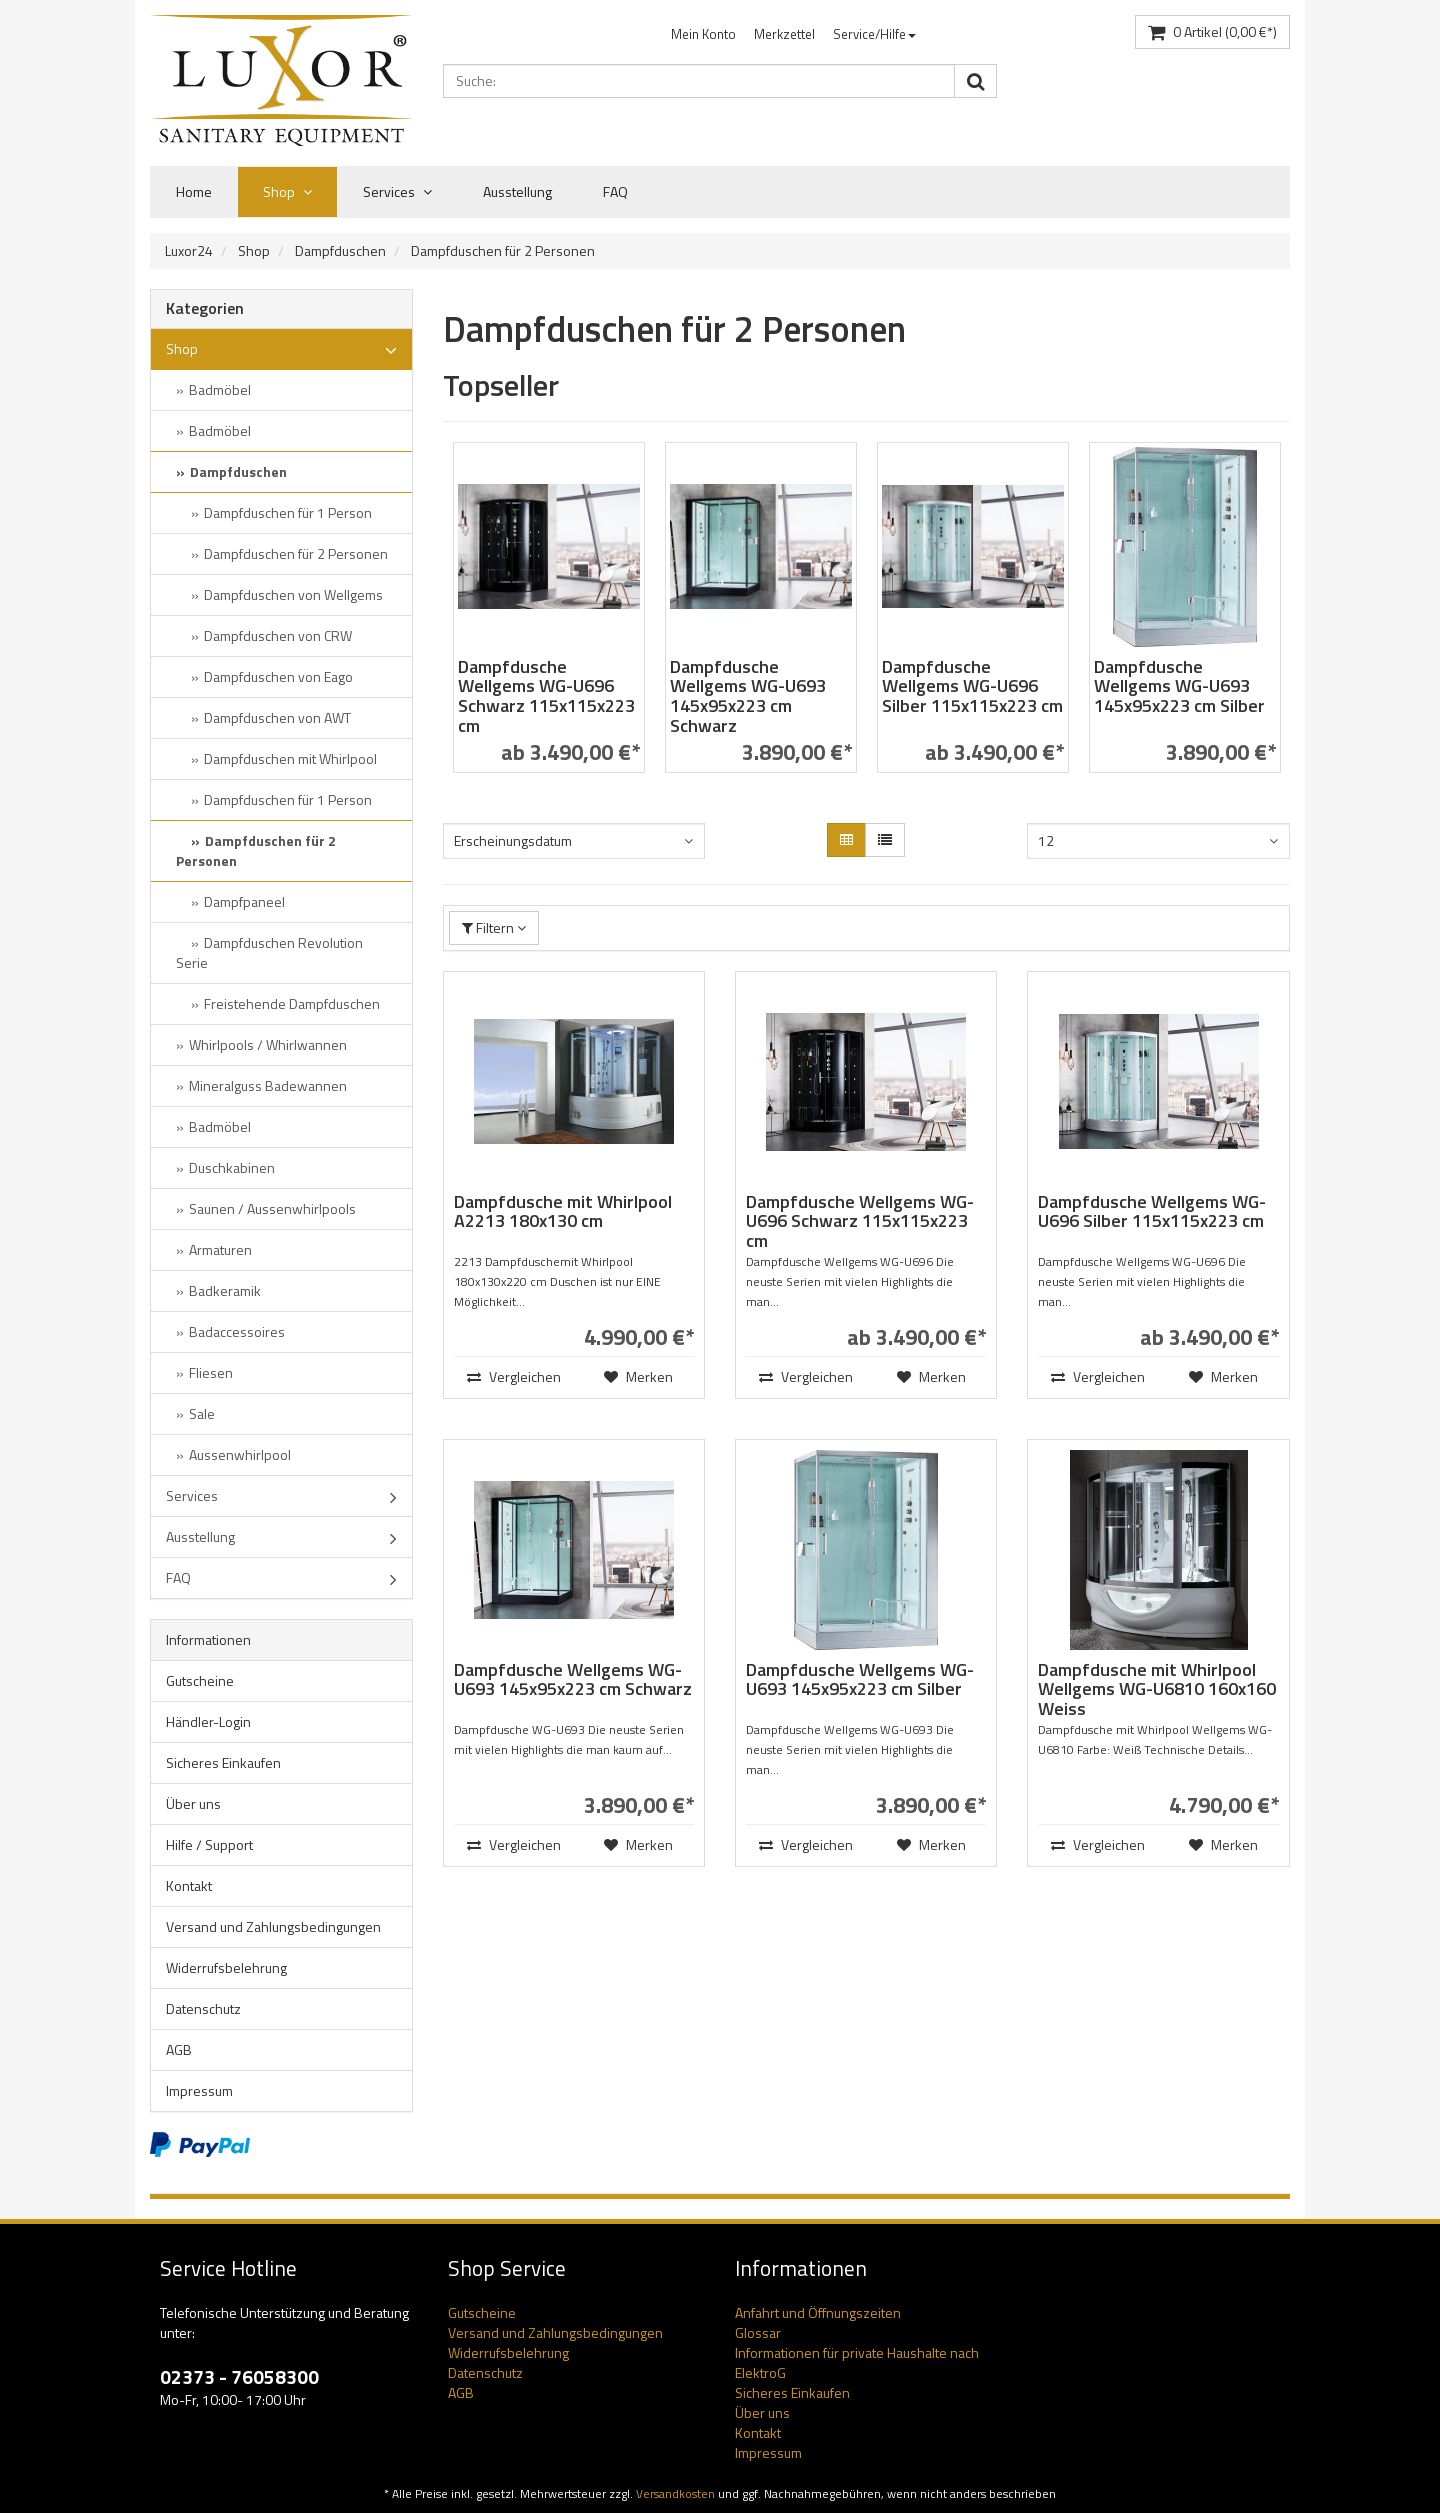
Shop (287, 192)
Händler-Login (208, 1721)
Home (194, 191)
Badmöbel (220, 389)
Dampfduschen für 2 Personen (503, 250)
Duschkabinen (232, 1167)
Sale (202, 1413)
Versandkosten (675, 2494)
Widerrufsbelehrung (226, 1967)
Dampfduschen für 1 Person (288, 512)
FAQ (615, 191)
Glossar (758, 2332)
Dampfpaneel (244, 901)
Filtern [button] (494, 927)
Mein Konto (703, 34)
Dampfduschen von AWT (277, 717)
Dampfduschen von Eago (278, 676)
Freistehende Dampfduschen (292, 1003)
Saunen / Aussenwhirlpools (272, 1208)
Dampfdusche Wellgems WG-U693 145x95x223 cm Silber (1179, 686)
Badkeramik (225, 1290)
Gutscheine (200, 1680)
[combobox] (574, 841)
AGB (179, 2049)
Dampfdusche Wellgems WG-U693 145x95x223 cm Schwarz (748, 696)
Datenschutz (203, 2008)
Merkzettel (784, 34)
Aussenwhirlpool (240, 1454)
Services (397, 192)
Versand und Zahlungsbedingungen (273, 1926)
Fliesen (211, 1372)
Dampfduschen (340, 250)
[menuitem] (703, 34)
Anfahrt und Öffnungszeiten (818, 2312)
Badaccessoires (237, 1331)
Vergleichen (513, 1376)
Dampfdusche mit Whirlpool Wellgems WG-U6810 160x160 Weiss (1157, 1689)
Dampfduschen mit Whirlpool (290, 758)
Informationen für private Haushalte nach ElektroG (857, 2362)
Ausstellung (517, 191)
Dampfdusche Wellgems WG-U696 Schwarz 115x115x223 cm (546, 696)
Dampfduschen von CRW (278, 635)
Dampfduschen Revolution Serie (269, 952)
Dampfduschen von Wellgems (293, 594)
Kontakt (189, 1885)
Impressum (199, 2090)
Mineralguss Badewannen (268, 1085)
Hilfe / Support (209, 1844)
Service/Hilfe (874, 34)
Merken (638, 1376)
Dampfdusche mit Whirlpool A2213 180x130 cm (563, 1211)
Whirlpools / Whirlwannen (268, 1044)
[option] (549, 617)
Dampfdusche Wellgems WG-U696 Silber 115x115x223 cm (972, 686)
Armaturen (220, 1249)
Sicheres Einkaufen (223, 1762)
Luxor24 (189, 250)
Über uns (193, 1803)
